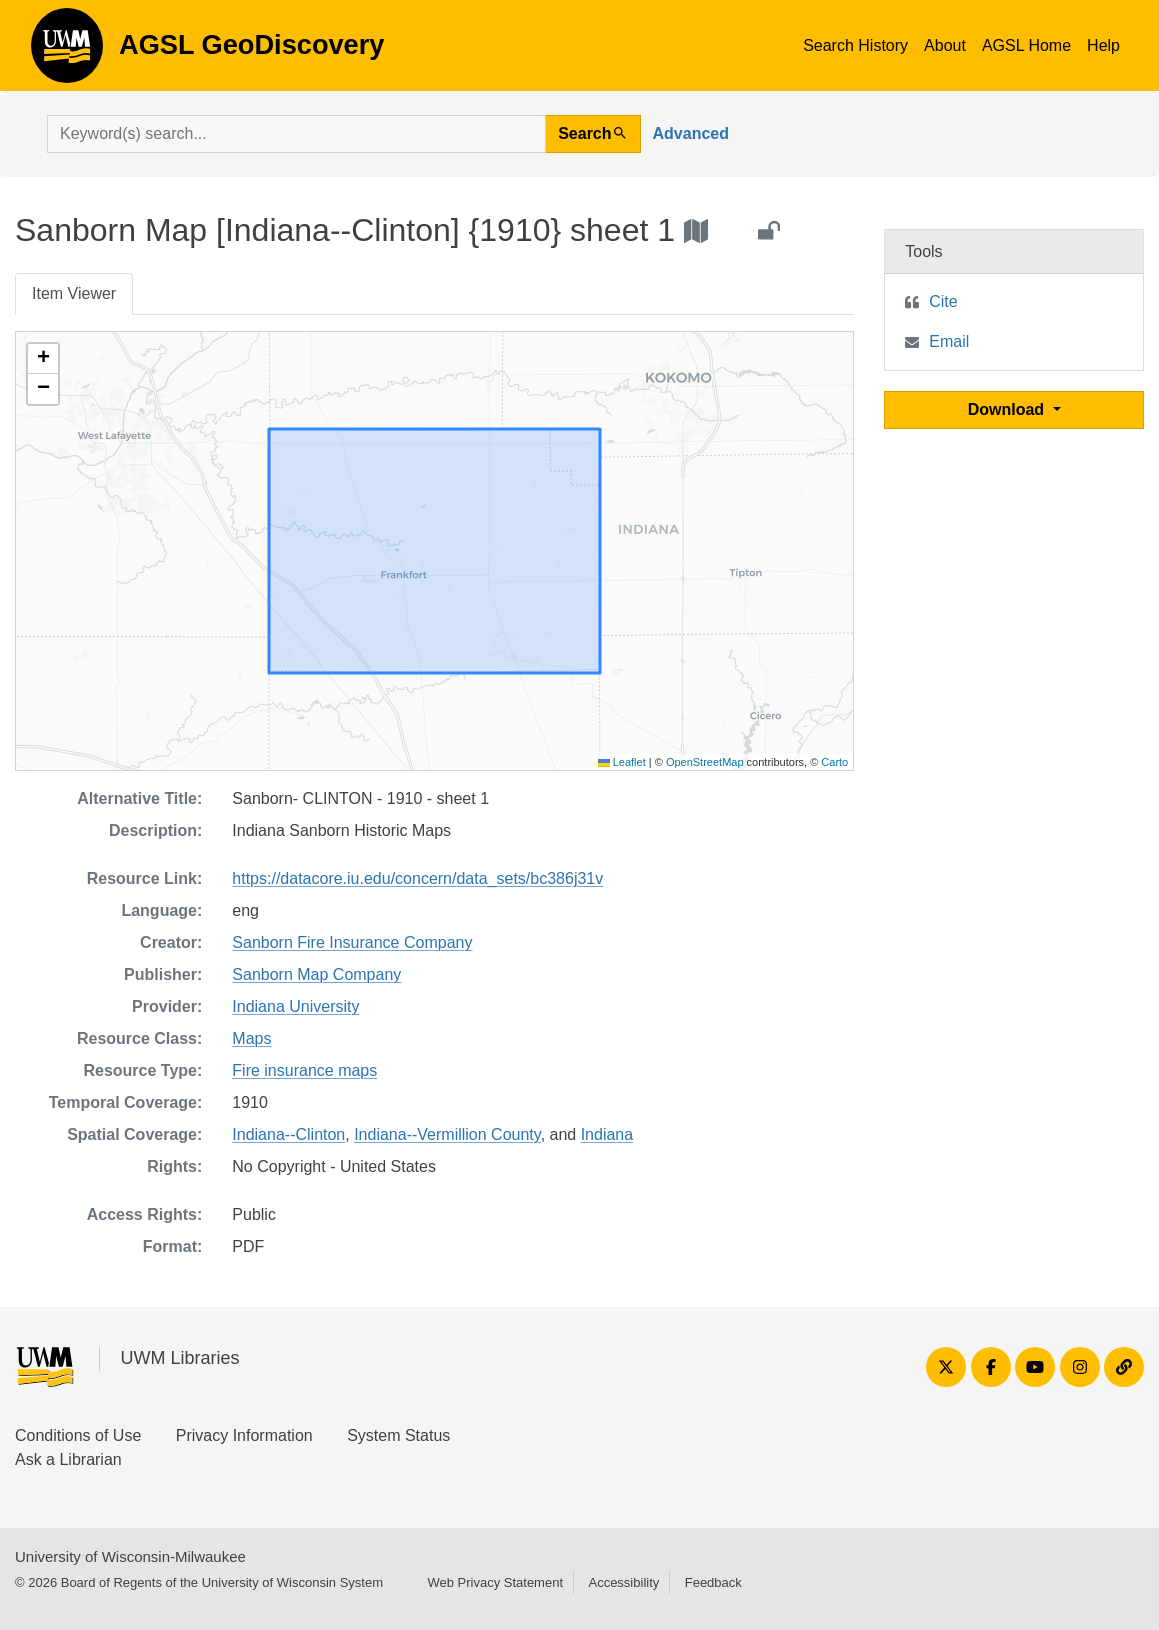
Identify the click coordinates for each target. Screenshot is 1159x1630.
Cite (943, 301)
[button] (43, 359)
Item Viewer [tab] (74, 293)
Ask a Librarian (68, 1459)
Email (949, 341)
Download (1008, 409)
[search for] (296, 134)
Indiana (607, 1134)
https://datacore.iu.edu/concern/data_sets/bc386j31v (417, 878)
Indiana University (295, 1006)
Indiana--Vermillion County (447, 1134)
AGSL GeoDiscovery (67, 52)
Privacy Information (244, 1435)
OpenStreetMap (705, 762)
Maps (251, 1038)
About (945, 45)
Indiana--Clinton (288, 1134)
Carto (834, 762)
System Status (398, 1435)
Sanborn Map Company (316, 974)
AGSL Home (1026, 45)
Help (1103, 45)
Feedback (713, 1582)
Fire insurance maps (304, 1070)
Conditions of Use (78, 1435)
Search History (855, 45)
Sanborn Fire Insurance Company (352, 942)
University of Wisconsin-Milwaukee (130, 1556)
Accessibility (623, 1582)
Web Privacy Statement (495, 1582)
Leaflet (622, 762)
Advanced (691, 133)
